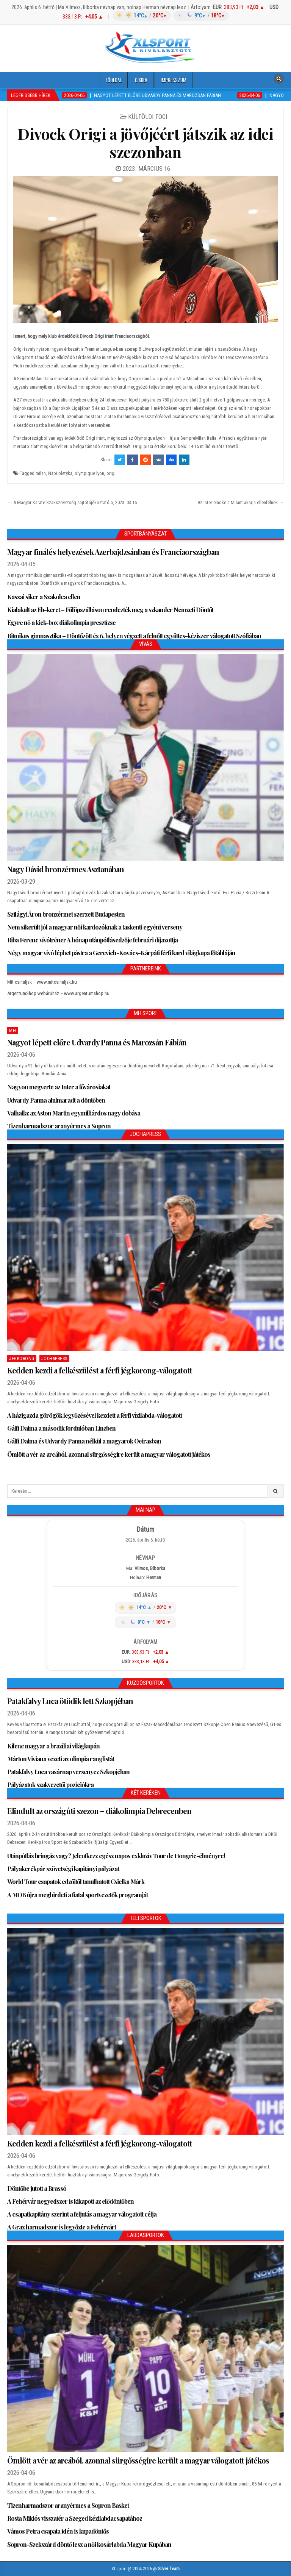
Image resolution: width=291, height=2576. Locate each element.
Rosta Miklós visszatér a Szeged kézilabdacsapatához (74, 2518)
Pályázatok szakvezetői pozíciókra (50, 1785)
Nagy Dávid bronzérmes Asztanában (65, 869)
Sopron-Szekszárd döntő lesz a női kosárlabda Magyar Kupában (89, 2544)
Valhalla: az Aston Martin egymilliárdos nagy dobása (73, 1113)
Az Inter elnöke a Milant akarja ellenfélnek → (240, 502)
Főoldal (114, 80)
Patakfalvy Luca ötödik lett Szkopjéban (70, 1701)
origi (111, 473)
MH (12, 1030)
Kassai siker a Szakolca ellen (43, 597)
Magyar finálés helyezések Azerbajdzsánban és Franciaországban (113, 552)
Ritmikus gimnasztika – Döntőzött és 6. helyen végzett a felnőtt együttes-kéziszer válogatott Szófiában (134, 636)
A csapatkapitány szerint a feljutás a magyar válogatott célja (81, 2214)
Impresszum (173, 80)
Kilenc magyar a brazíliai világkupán (53, 1746)
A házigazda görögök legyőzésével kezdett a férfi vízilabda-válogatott (94, 1415)
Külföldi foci (147, 116)
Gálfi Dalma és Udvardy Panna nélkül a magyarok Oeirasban (84, 1441)
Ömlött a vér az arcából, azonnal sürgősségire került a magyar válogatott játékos (108, 1454)
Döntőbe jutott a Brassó (36, 2188)
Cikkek (141, 80)
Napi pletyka (60, 473)
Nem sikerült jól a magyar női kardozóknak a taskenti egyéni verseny (94, 927)
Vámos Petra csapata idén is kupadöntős (58, 2531)
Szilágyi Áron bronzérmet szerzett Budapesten (66, 914)
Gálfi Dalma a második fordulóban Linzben (61, 1428)
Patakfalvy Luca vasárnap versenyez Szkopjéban (68, 1772)
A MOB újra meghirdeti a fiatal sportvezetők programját (77, 1895)
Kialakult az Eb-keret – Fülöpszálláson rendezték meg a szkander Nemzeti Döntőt (110, 610)
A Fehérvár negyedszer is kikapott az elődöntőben (70, 2201)
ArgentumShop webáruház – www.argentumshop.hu (58, 993)
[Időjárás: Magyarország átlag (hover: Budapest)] (170, 15)
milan (41, 473)
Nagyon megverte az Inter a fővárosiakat (58, 1087)
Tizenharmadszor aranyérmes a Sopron (59, 1126)
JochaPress (54, 1358)
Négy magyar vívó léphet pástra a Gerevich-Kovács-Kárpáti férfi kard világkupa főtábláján (121, 953)
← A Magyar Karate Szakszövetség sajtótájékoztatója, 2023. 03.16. (72, 502)
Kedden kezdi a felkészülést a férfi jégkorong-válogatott (99, 1370)
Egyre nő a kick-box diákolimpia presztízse (61, 622)
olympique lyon (89, 473)
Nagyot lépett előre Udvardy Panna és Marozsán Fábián (96, 1042)
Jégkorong (21, 1358)
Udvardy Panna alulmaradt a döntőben (56, 1100)
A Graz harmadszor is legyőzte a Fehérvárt (61, 2227)
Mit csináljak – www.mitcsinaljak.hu (42, 982)
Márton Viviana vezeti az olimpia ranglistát (60, 1759)
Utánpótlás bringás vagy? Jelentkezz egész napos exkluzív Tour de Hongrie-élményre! (116, 1856)
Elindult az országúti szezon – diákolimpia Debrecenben (99, 1811)
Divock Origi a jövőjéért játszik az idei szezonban (145, 142)
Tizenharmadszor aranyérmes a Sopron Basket (68, 2505)
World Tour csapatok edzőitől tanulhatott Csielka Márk (75, 1882)
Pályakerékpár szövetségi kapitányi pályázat (63, 1869)
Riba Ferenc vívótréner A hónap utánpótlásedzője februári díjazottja (92, 940)
